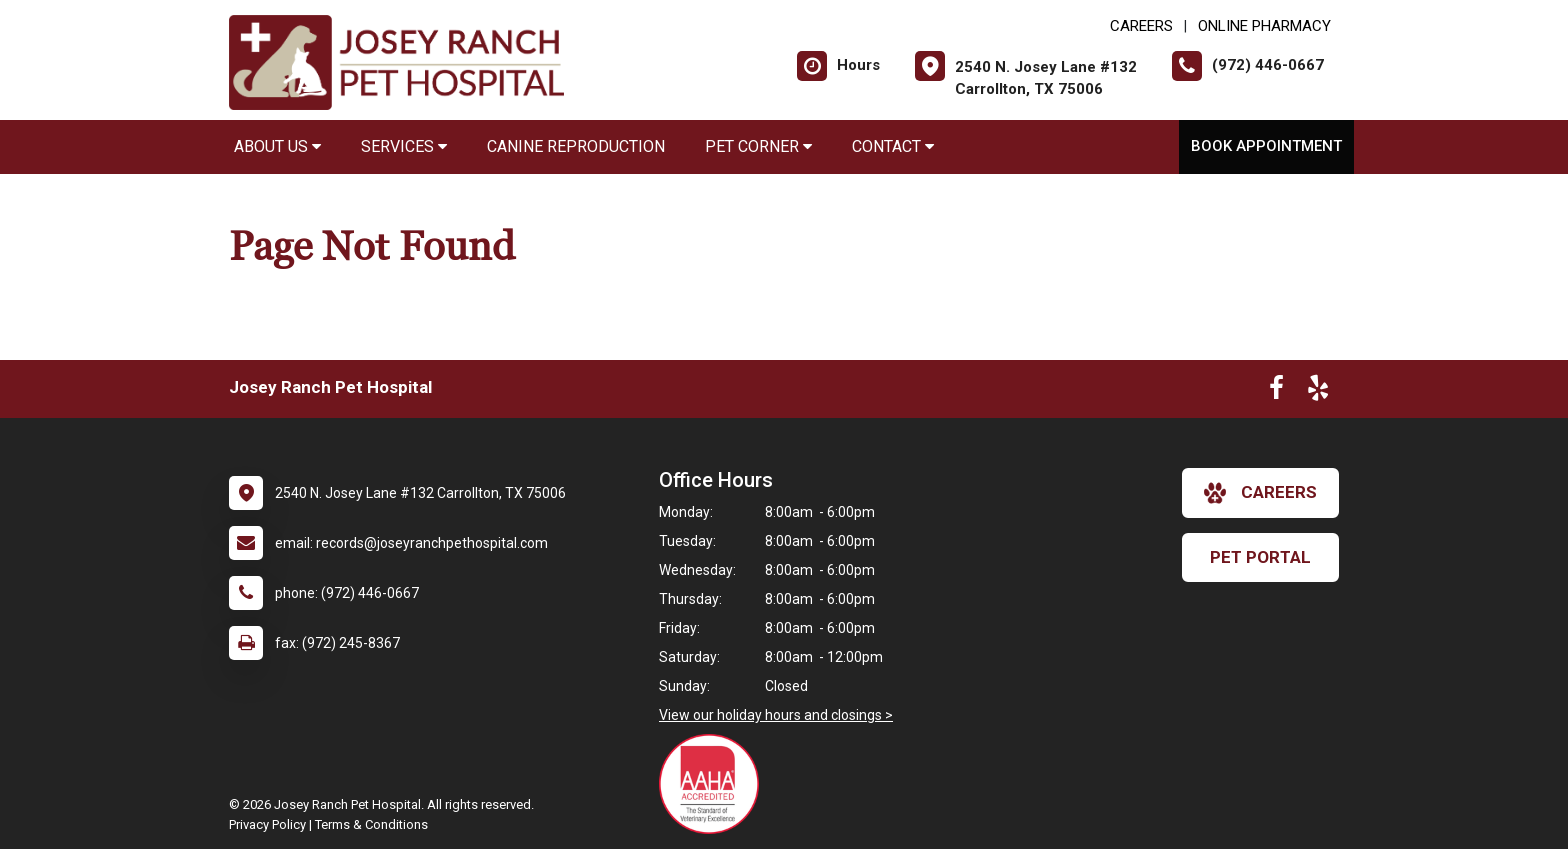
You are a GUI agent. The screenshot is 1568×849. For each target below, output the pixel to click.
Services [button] (404, 146)
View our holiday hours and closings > (776, 715)
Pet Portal (1260, 557)
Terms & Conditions (371, 824)
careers (1260, 493)
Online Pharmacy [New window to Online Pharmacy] (1264, 26)
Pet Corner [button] (758, 146)
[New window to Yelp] (1318, 392)
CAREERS (1141, 26)
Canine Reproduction (576, 146)
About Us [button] (277, 146)
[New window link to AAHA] (714, 784)
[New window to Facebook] (1276, 392)
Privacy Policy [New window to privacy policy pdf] (267, 824)
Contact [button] (893, 146)
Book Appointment (1266, 146)
